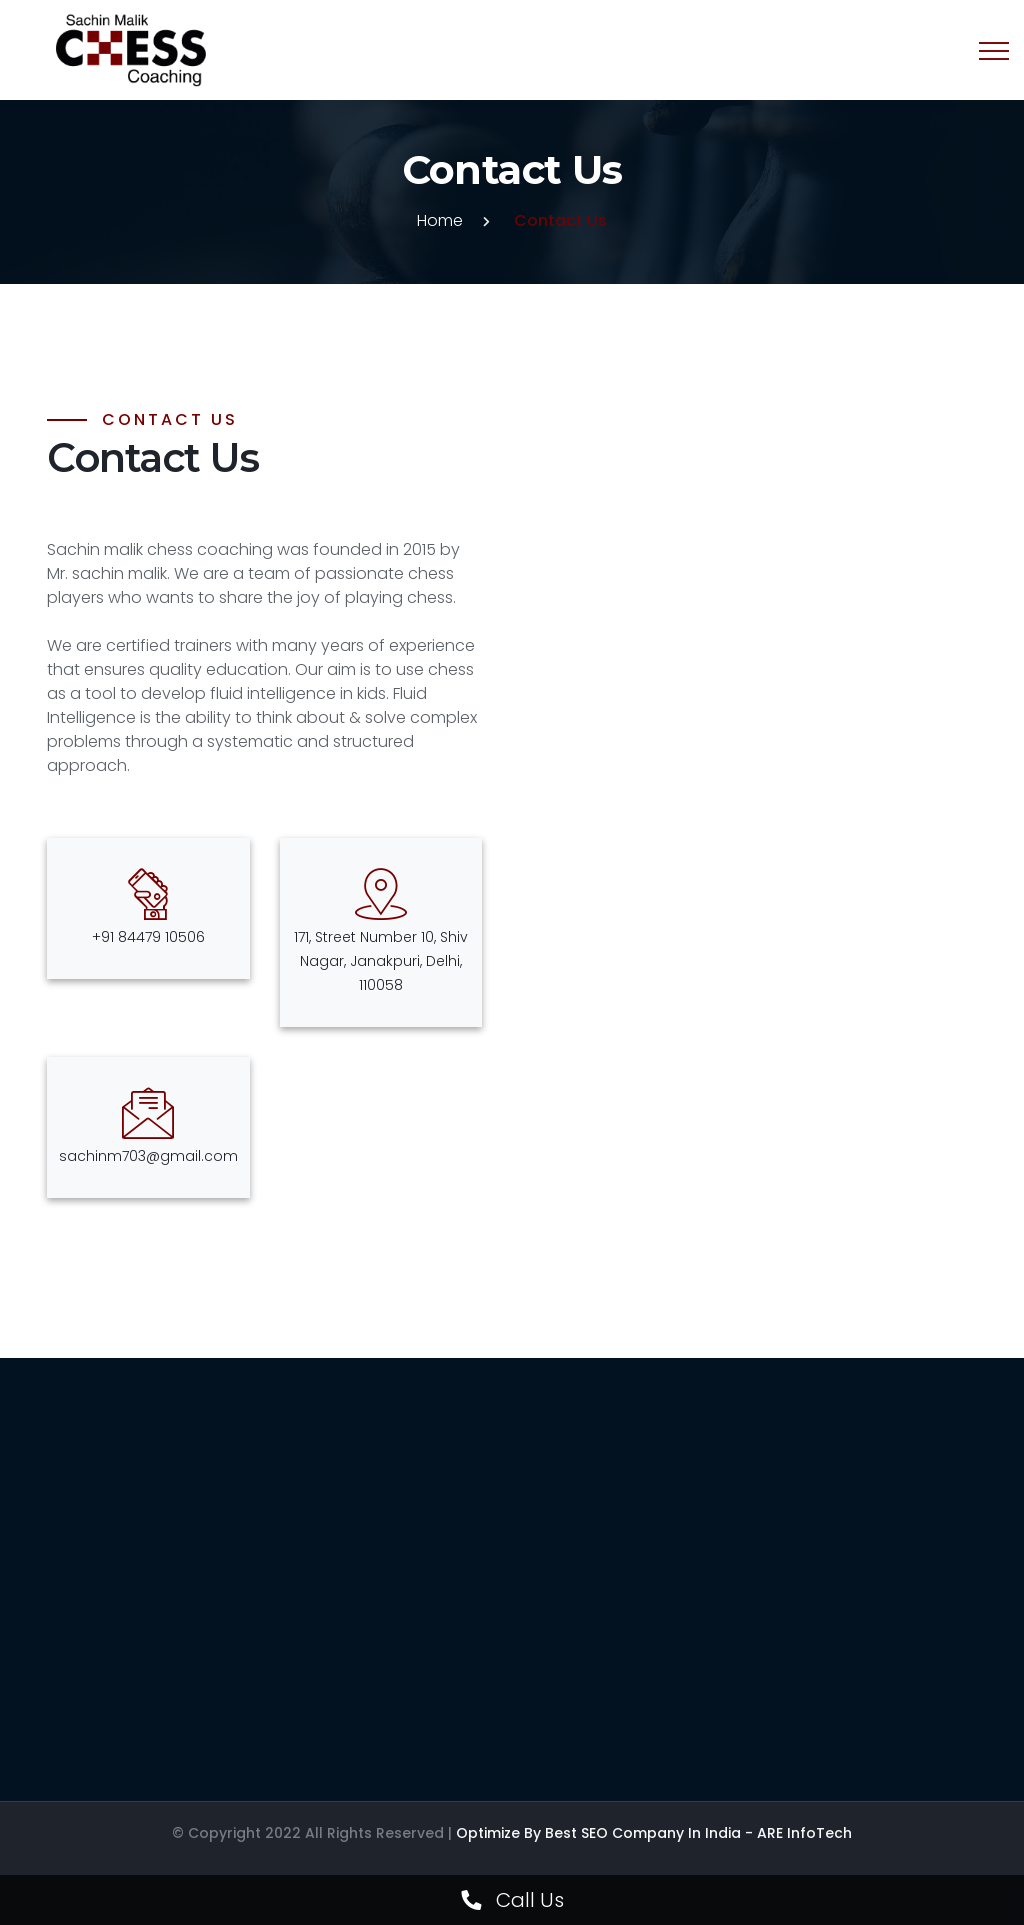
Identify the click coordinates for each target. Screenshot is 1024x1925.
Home (440, 220)
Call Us (512, 1900)
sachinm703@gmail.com (148, 1156)
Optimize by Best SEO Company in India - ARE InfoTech (654, 1833)
